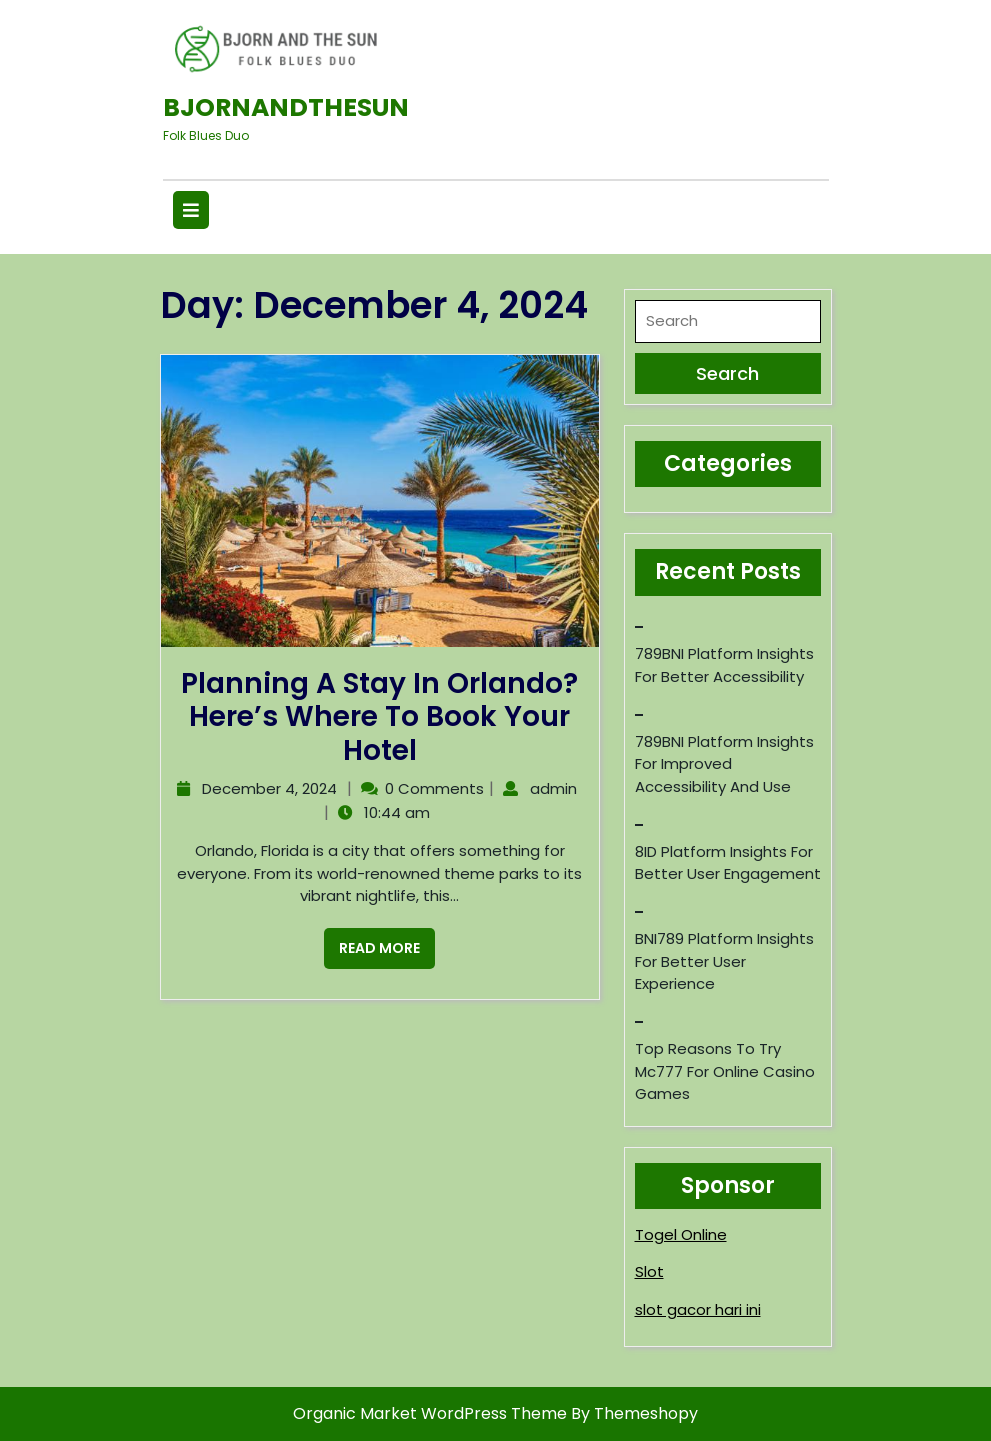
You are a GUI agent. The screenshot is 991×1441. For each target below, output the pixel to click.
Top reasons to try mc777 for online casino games (725, 1071)
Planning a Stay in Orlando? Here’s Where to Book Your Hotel (379, 717)
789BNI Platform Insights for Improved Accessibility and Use (724, 764)
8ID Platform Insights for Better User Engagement (728, 863)
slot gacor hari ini (698, 1309)
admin (551, 788)
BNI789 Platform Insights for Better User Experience (724, 961)
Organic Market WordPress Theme (432, 1413)
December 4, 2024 (267, 788)
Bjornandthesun (286, 107)
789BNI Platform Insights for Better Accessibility (724, 665)
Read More (372, 943)
